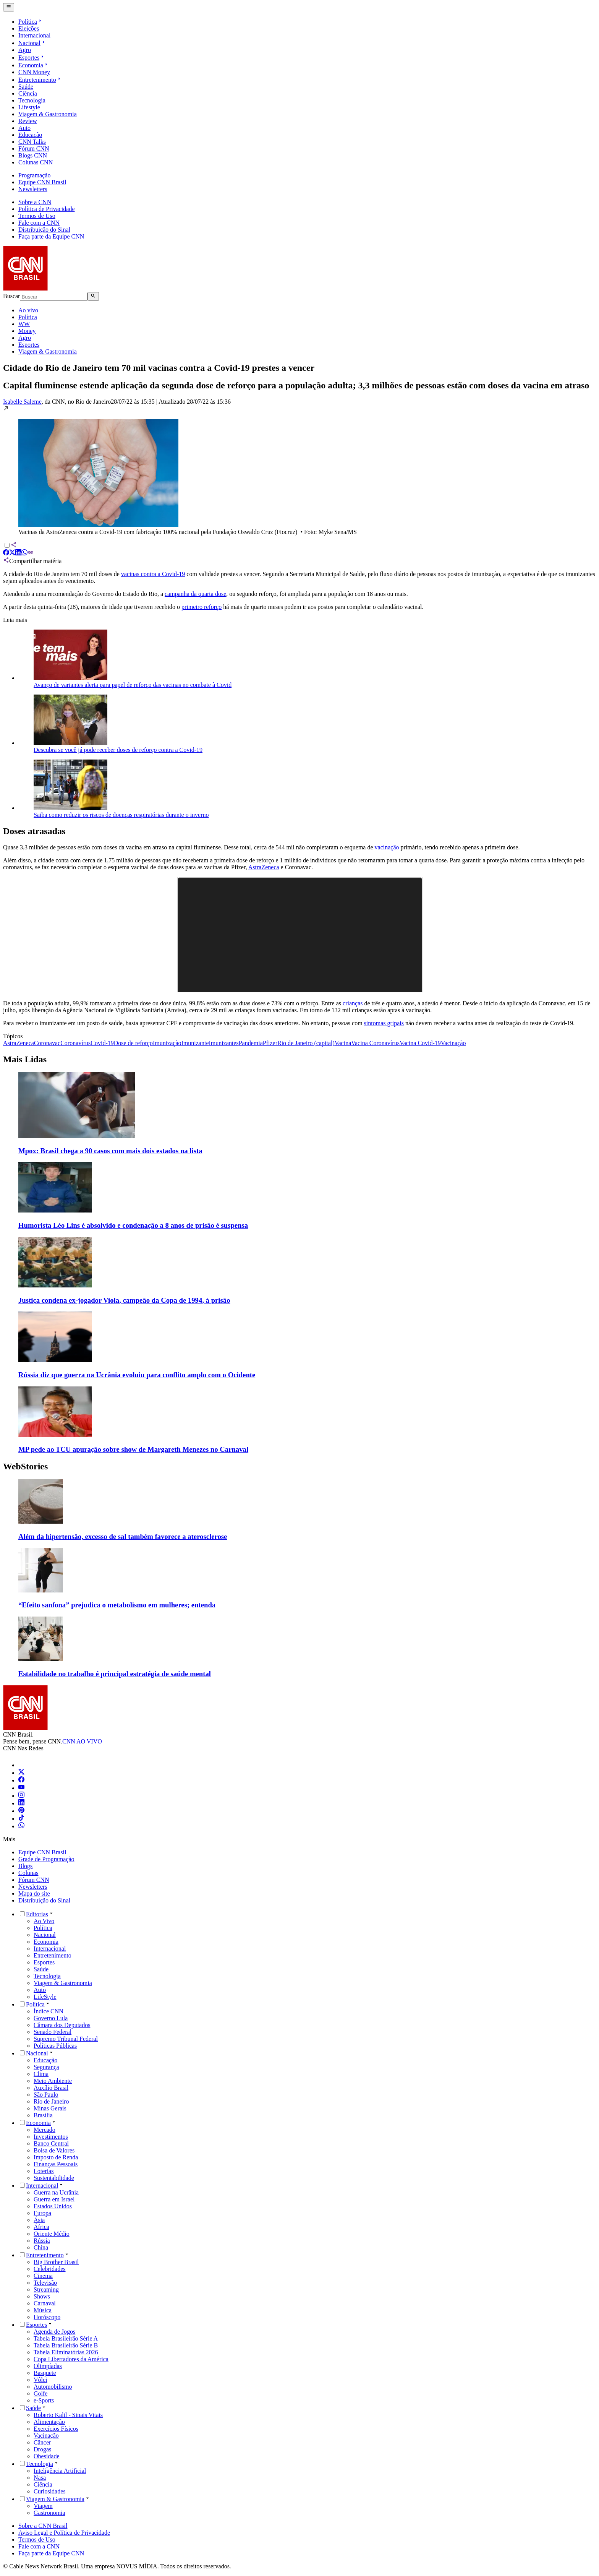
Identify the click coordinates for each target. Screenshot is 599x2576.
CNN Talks (32, 141)
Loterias (43, 2171)
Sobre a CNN (34, 202)
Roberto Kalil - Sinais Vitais (68, 2415)
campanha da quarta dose (195, 594)
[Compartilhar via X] (12, 553)
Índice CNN (48, 2011)
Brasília (43, 2115)
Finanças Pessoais (56, 2164)
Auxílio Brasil (51, 2087)
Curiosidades (50, 2491)
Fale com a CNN (39, 222)
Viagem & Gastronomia (47, 114)
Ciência (27, 93)
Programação (34, 175)
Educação (30, 134)
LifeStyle (45, 1996)
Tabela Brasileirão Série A (66, 2338)
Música (43, 2310)
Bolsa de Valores (54, 2150)
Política (30, 21)
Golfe (40, 2393)
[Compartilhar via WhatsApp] (24, 553)
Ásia (39, 2220)
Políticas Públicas (55, 2045)
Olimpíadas (48, 2366)
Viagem (43, 2506)
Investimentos (51, 2136)
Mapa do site (34, 1893)
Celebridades (50, 2269)
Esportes (31, 57)
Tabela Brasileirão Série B (66, 2345)
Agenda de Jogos (54, 2331)
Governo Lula (51, 2018)
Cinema (43, 2275)
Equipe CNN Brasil (42, 182)
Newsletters (32, 189)
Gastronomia (49, 2512)
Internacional (34, 35)
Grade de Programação (46, 1859)
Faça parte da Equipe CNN (51, 236)
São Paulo (46, 2094)
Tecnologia (31, 100)
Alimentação (49, 2422)
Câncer (42, 2442)
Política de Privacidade (46, 209)
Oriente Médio (52, 2233)
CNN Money (34, 72)
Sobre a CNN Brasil (42, 2525)
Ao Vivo (44, 1921)
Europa (42, 2213)
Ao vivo (28, 310)
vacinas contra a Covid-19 (153, 574)
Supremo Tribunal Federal (66, 2038)
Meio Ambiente (53, 2081)
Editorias (37, 1914)
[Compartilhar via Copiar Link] (31, 553)
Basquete (45, 2373)
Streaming (46, 2289)
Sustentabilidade (54, 2178)
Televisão (45, 2282)
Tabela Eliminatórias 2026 (66, 2352)
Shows (42, 2296)
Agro (24, 50)
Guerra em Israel (54, 2199)
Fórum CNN (33, 148)
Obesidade (47, 2456)
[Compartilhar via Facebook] (6, 553)
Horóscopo (47, 2317)
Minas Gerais (50, 2108)
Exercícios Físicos (56, 2428)
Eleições (28, 28)
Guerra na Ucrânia (56, 2192)
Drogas (42, 2449)
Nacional (32, 43)
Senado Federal (52, 2032)
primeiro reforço (201, 607)
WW (24, 324)
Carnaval (45, 2303)
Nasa (40, 2477)
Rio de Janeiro (51, 2101)
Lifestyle (29, 107)
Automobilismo (53, 2386)
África (41, 2227)
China (41, 2247)
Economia (33, 65)
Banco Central (51, 2143)
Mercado (44, 2129)
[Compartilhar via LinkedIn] (18, 553)
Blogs (25, 1866)
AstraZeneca (263, 867)
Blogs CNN (32, 155)
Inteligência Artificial (60, 2470)
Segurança (46, 2067)
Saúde (25, 86)
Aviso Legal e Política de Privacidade (64, 2532)
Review (27, 121)
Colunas (28, 1873)
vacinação (387, 847)
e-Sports (44, 2400)
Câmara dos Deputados (62, 2025)
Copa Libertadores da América (71, 2359)
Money (27, 331)
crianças (353, 1003)
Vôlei (40, 2379)
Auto (24, 128)
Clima (41, 2074)
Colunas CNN (35, 162)
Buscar (11, 296)
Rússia (42, 2240)
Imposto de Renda (56, 2157)
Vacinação (46, 2435)
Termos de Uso (36, 216)
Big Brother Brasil (56, 2262)
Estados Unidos (53, 2206)
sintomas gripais (384, 1023)
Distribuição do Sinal (44, 229)
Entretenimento (40, 79)
